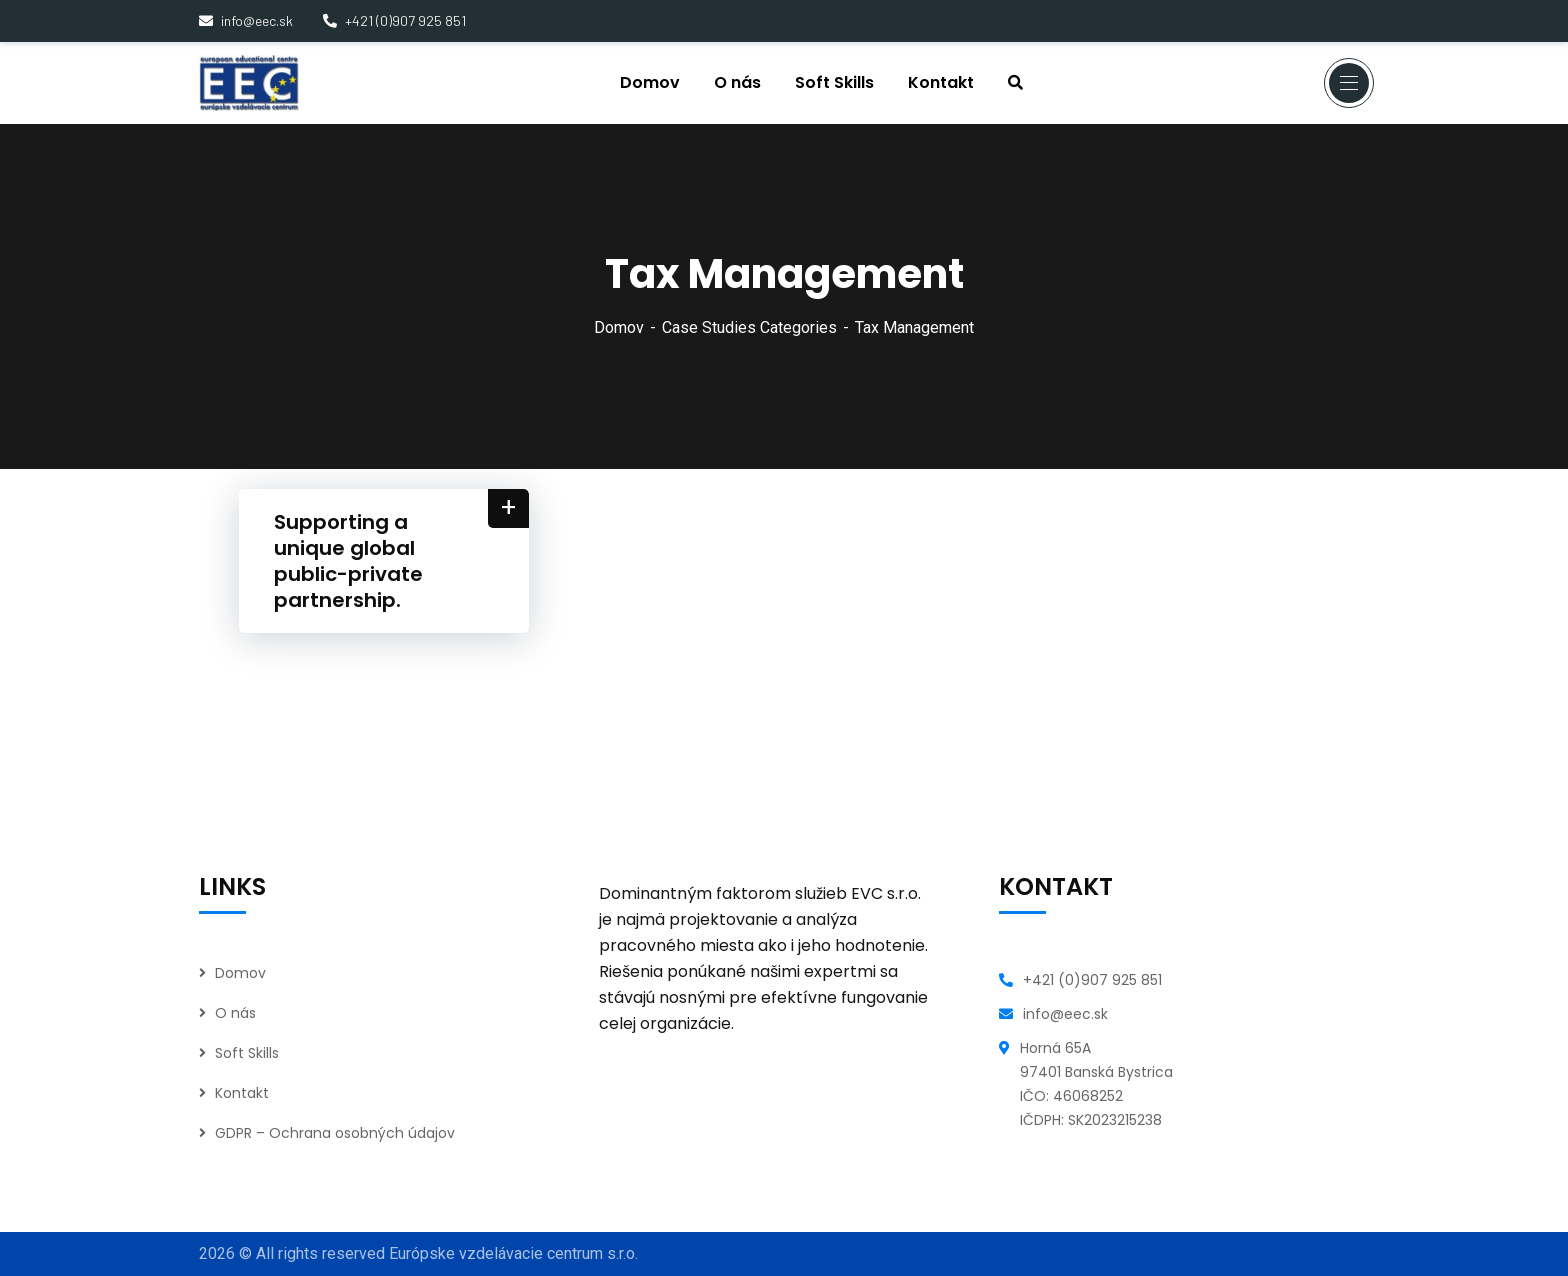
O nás (235, 1013)
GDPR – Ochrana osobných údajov (335, 1133)
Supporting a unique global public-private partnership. (348, 561)
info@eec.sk (246, 20)
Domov (619, 327)
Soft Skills (247, 1053)
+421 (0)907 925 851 (394, 20)
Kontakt (242, 1093)
